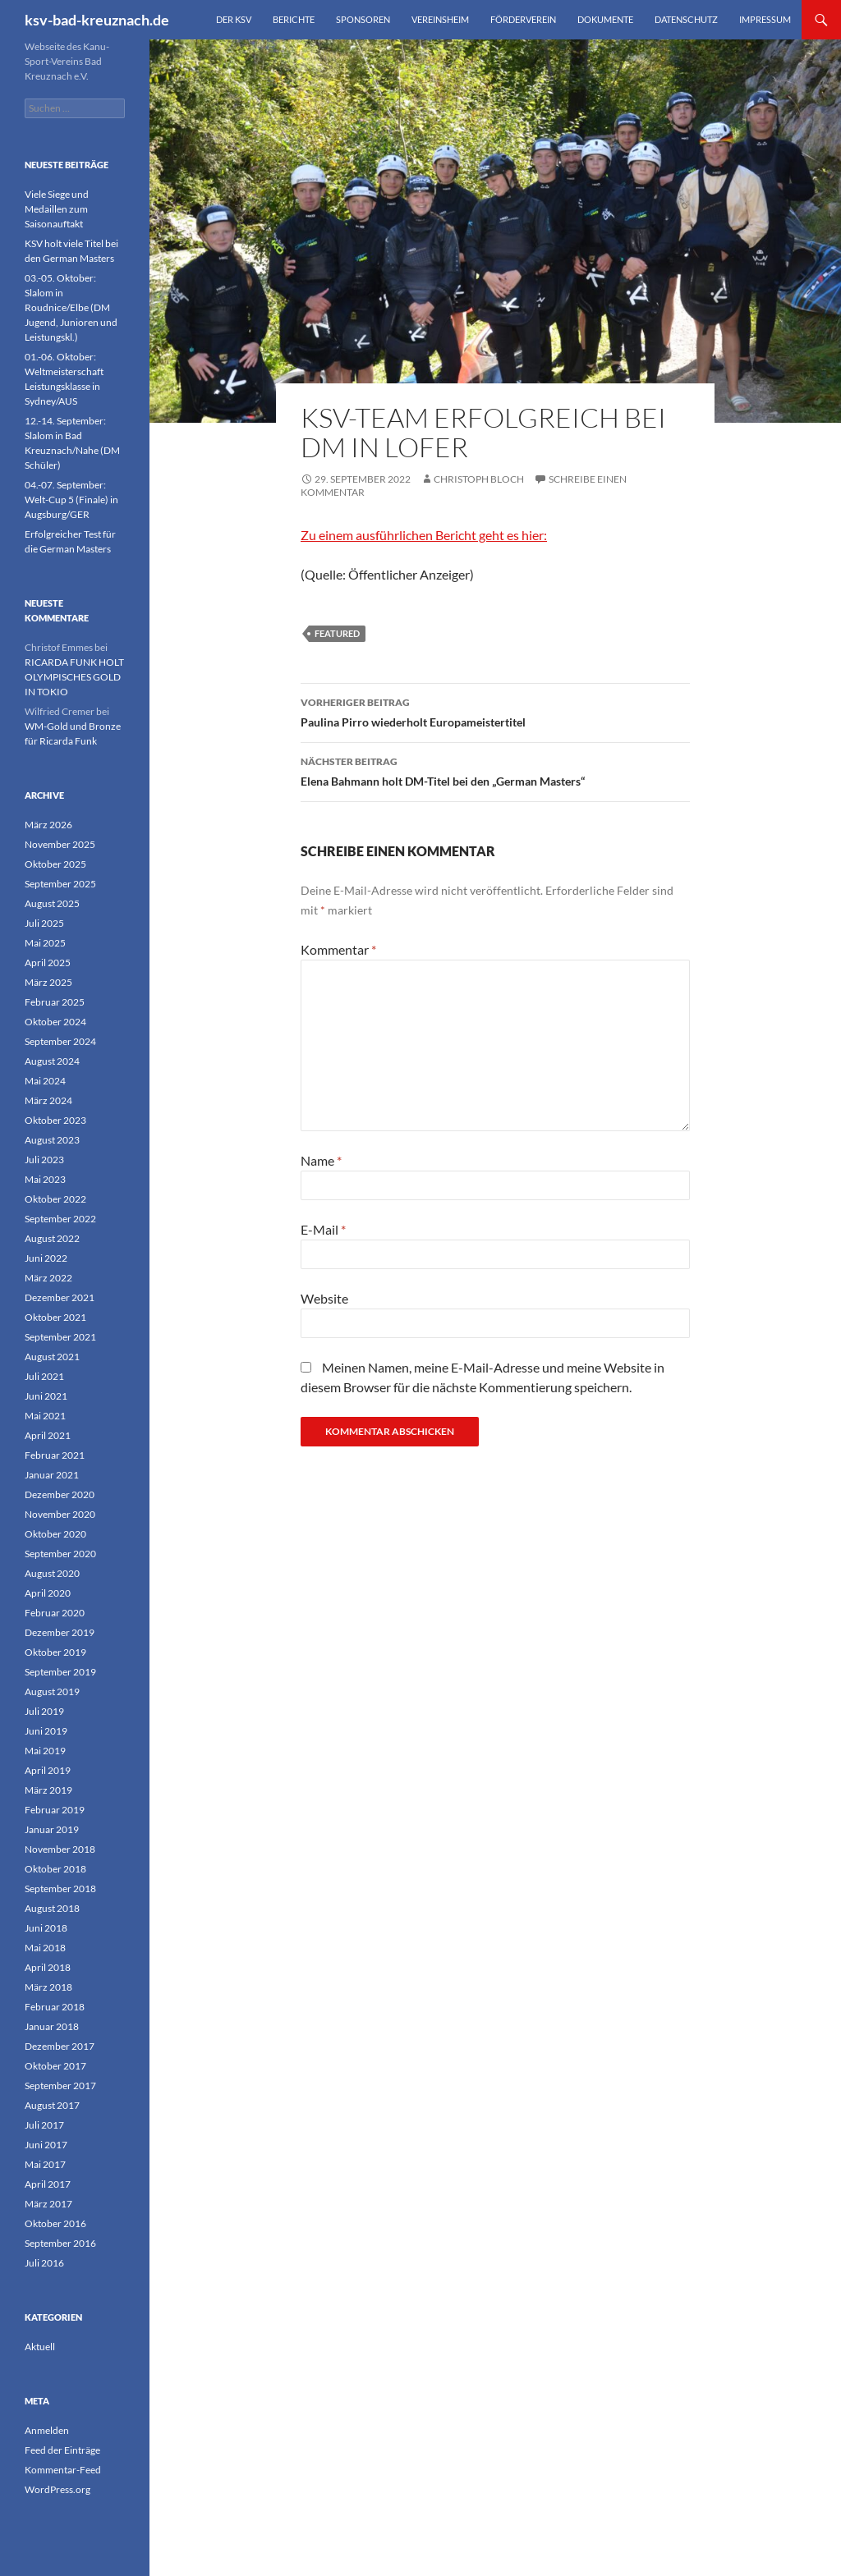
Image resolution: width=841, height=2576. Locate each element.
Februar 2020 (55, 1613)
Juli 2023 (44, 1159)
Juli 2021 (44, 1376)
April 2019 (48, 1770)
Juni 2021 (46, 1396)
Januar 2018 (52, 2026)
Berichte (294, 19)
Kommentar (338, 949)
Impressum (765, 19)
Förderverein (523, 19)
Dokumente (605, 19)
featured (337, 633)
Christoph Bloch (479, 479)
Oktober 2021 (55, 1317)
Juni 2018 (46, 1928)
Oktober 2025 (55, 864)
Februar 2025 (55, 1002)
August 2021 (52, 1356)
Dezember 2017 (59, 2046)
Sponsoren (363, 19)
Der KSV (233, 19)
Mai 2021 (45, 1415)
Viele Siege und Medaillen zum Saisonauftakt (57, 209)
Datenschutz (686, 19)
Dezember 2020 (59, 1494)
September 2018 (60, 1888)
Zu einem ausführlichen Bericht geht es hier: (424, 535)
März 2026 (48, 824)
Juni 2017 (46, 2144)
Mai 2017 (45, 2164)
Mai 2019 (45, 1750)
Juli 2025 (44, 923)
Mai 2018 (45, 1947)
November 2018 (60, 1849)
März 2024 (48, 1100)
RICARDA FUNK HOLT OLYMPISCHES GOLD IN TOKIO (74, 677)
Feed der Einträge (62, 2450)
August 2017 (52, 2105)
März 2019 (48, 1790)
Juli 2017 (44, 2125)
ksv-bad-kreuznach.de (97, 20)
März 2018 (48, 1987)
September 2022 (60, 1218)
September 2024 (60, 1041)
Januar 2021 (52, 1475)
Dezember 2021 (59, 1297)
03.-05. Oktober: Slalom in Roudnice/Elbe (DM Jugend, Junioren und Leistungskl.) (71, 307)
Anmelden (47, 2430)
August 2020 (52, 1573)
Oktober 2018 (55, 1869)
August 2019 (52, 1691)
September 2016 (60, 2243)
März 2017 (48, 2204)
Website (324, 1298)
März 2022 (48, 1278)
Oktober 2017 (55, 2066)
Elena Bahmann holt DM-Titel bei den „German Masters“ (495, 770)
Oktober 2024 (55, 1021)
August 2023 (52, 1140)
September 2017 (60, 2085)
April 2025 (48, 962)
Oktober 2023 (55, 1120)
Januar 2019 (52, 1829)
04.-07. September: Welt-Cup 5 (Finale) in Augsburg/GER (71, 499)
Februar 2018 (55, 2007)
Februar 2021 (55, 1455)
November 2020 (60, 1514)
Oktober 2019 (55, 1652)
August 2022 (52, 1238)
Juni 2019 (46, 1731)
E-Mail (323, 1229)
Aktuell (40, 2346)
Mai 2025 (45, 943)
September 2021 (60, 1337)
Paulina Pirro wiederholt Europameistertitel (495, 711)
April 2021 (48, 1435)
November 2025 (60, 844)
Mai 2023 (45, 1179)
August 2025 (52, 903)
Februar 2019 (55, 1810)
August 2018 (52, 1908)
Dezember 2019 (59, 1632)
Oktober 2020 (55, 1534)
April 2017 (48, 2184)
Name (321, 1160)
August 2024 (52, 1061)
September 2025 (60, 884)
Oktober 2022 (55, 1199)
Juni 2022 (46, 1258)
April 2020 (48, 1593)
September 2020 (60, 1553)
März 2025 (48, 982)
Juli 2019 (44, 1711)
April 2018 (48, 1967)
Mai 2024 (45, 1081)
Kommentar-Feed (63, 2470)
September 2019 (60, 1672)
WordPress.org (57, 2489)
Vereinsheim (440, 19)
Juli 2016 (44, 2263)
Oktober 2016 (55, 2223)
